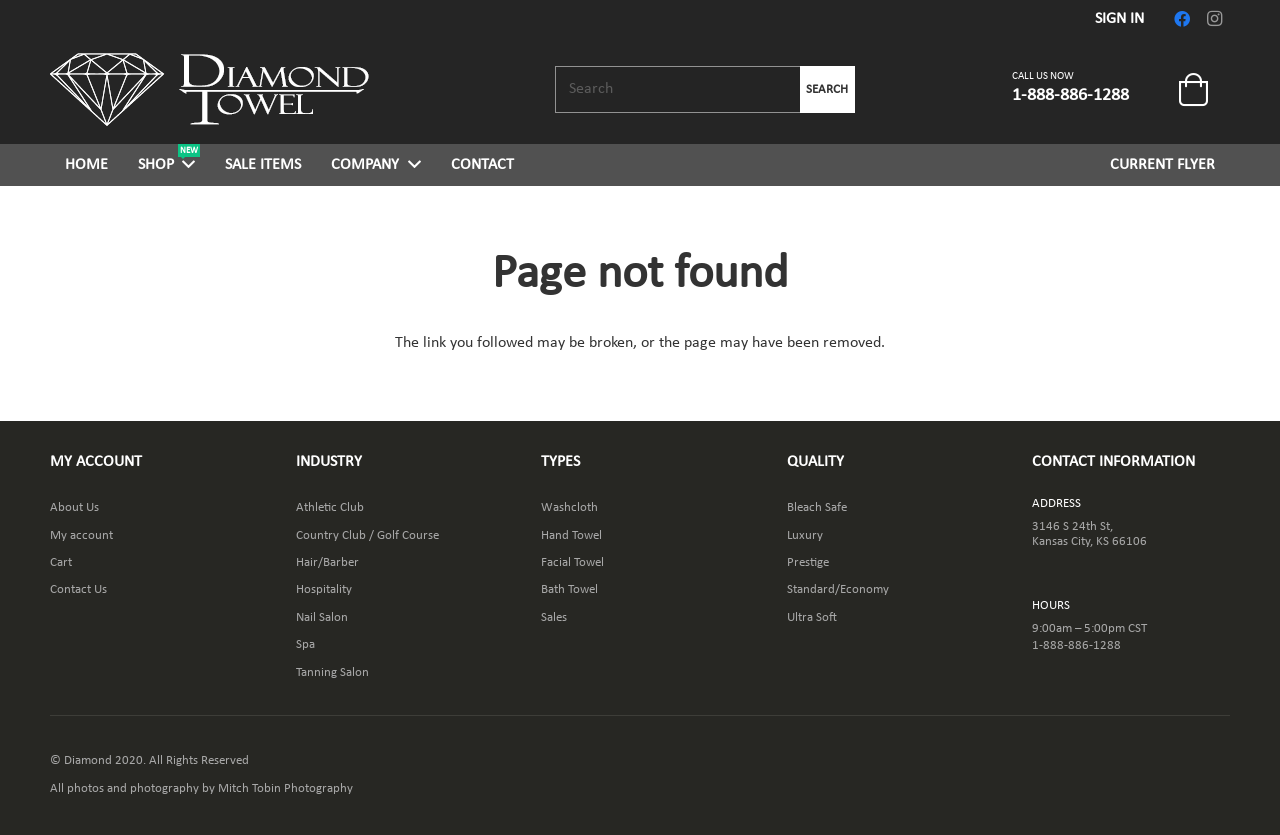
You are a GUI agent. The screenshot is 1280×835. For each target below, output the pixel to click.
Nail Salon (322, 617)
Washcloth (569, 507)
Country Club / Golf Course (367, 535)
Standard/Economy (838, 589)
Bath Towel (569, 589)
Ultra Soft (812, 617)
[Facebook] (1182, 19)
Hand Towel (571, 535)
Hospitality (324, 589)
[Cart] (1193, 90)
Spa (305, 644)
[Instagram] (1214, 19)
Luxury (805, 535)
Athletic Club (330, 507)
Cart (61, 562)
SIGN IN (1119, 19)
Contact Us (78, 589)
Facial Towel (572, 562)
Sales (554, 617)
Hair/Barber (327, 562)
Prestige (808, 562)
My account (81, 535)
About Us (74, 507)
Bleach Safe (817, 507)
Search (827, 89)
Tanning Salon (332, 672)
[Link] (209, 89)
